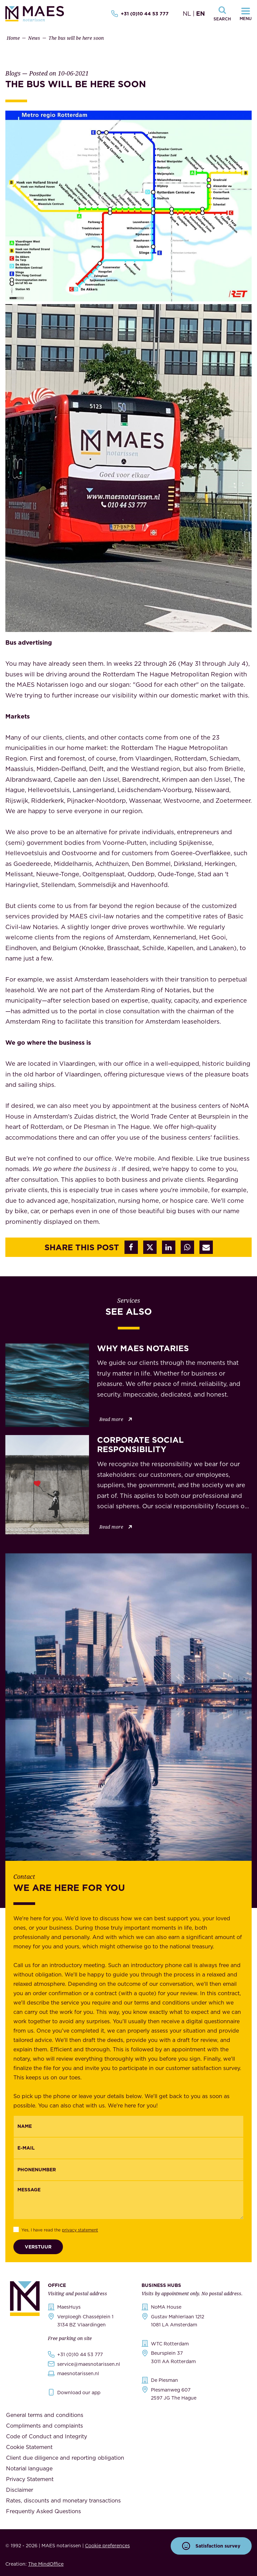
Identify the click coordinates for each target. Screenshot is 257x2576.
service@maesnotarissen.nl (88, 2364)
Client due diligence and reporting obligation (65, 2457)
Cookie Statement (29, 2447)
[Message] (128, 2200)
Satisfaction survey (211, 2546)
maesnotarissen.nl (78, 2373)
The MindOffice (46, 2564)
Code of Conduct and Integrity (46, 2436)
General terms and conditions (44, 2415)
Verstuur (38, 2246)
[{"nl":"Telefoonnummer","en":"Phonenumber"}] (128, 2170)
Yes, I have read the (59, 2230)
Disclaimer (19, 2489)
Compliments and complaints (44, 2425)
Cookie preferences (107, 2545)
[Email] (128, 2148)
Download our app (78, 2392)
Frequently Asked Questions (43, 2511)
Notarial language (29, 2468)
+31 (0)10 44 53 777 (140, 13)
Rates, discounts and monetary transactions (63, 2500)
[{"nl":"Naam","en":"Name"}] (128, 2126)
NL (187, 13)
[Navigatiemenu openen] (246, 14)
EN (200, 13)
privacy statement (80, 2230)
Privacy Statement (30, 2479)
